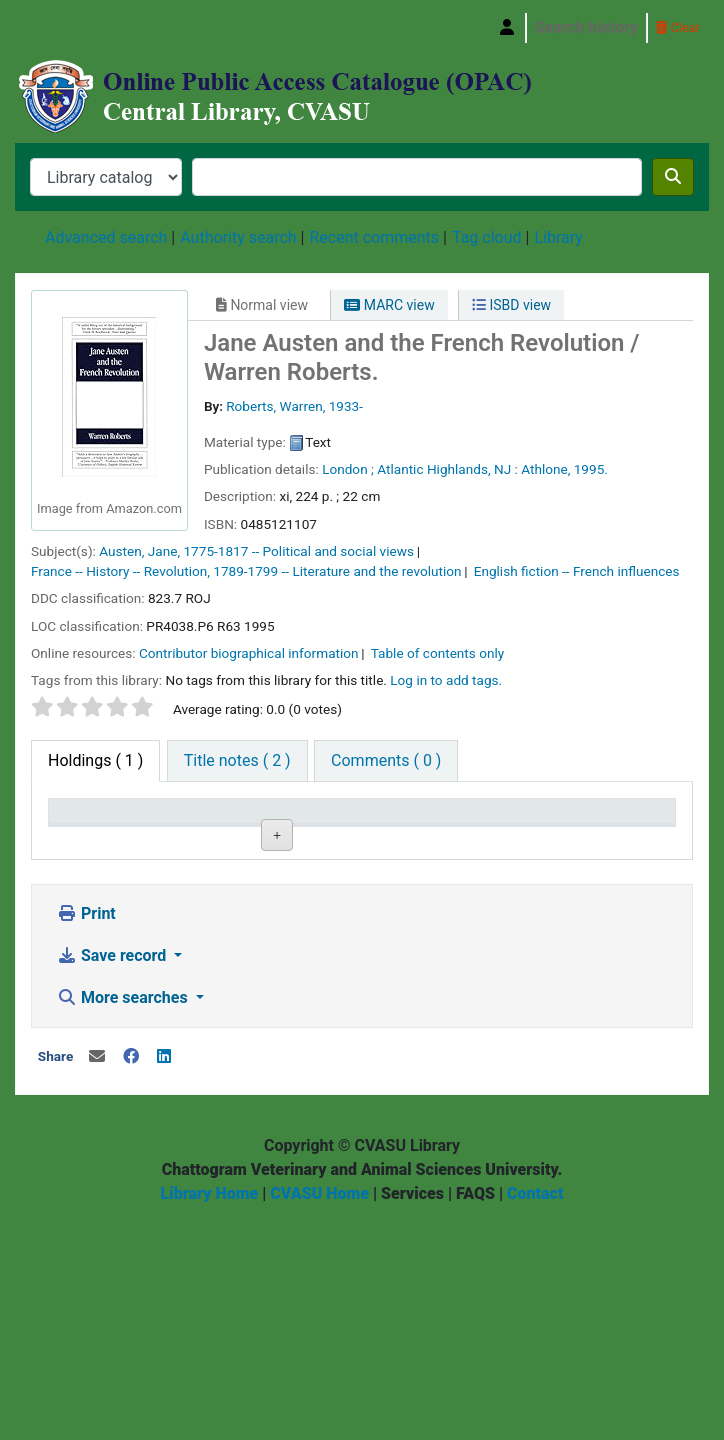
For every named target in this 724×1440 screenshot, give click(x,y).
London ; (348, 469)
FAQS (475, 1411)
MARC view (389, 305)
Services (412, 1411)
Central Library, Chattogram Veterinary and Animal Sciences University (66, 28)
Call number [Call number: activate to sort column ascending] (295, 830)
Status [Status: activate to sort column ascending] (500, 839)
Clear (678, 27)
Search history (587, 27)
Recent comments (374, 237)
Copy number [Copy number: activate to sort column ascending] (400, 830)
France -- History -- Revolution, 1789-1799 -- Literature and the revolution (246, 571)
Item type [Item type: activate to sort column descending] (91, 839)
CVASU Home (319, 1411)
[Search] (673, 177)
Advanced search (106, 237)
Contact (535, 1411)
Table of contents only (438, 653)
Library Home (210, 1411)
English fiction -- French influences (577, 571)
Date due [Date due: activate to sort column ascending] (612, 839)
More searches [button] (124, 1215)
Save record (113, 1173)
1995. (591, 469)
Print (86, 1131)
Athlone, (545, 469)
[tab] (237, 761)
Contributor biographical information (249, 653)
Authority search (238, 237)
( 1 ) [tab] (95, 760)
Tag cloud (487, 237)
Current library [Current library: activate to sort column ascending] (190, 830)
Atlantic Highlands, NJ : (447, 469)
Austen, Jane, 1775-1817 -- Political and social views (256, 551)
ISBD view (511, 305)
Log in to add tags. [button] (446, 680)
